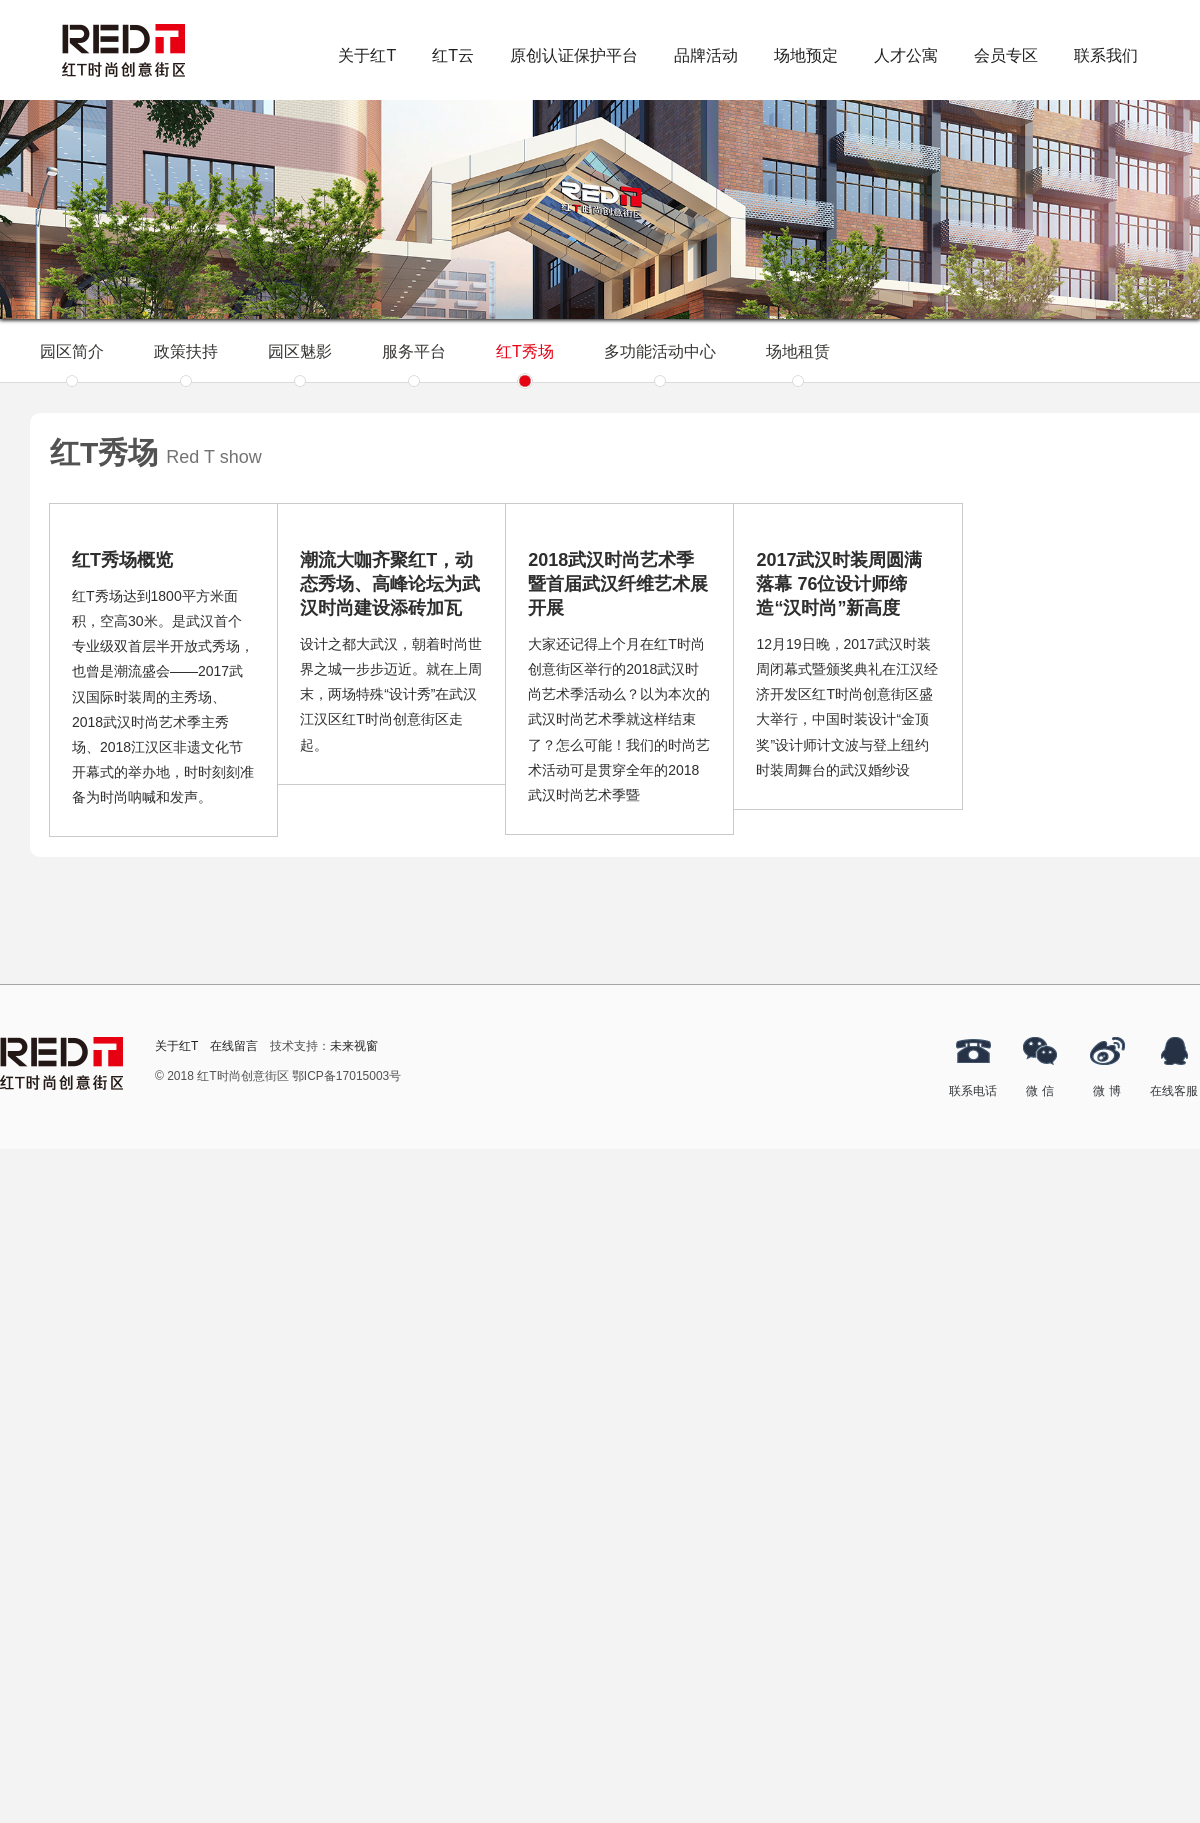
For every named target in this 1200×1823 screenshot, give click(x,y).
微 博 (1106, 1091)
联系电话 (973, 1091)
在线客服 (1174, 1091)
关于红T (367, 55)
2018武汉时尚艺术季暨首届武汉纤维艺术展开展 (618, 584)
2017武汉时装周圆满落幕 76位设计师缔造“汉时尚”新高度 (839, 584)
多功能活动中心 (660, 362)
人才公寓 (906, 55)
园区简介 (72, 362)
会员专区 (1006, 55)
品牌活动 (706, 55)
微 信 (1039, 1091)
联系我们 (1106, 55)
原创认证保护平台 (574, 55)
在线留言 (234, 1046)
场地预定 (806, 55)
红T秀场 (525, 362)
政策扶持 (186, 362)
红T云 (453, 55)
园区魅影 (300, 362)
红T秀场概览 (122, 560)
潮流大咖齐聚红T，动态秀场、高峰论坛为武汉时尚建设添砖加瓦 (390, 584)
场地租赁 (798, 362)
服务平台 (414, 362)
